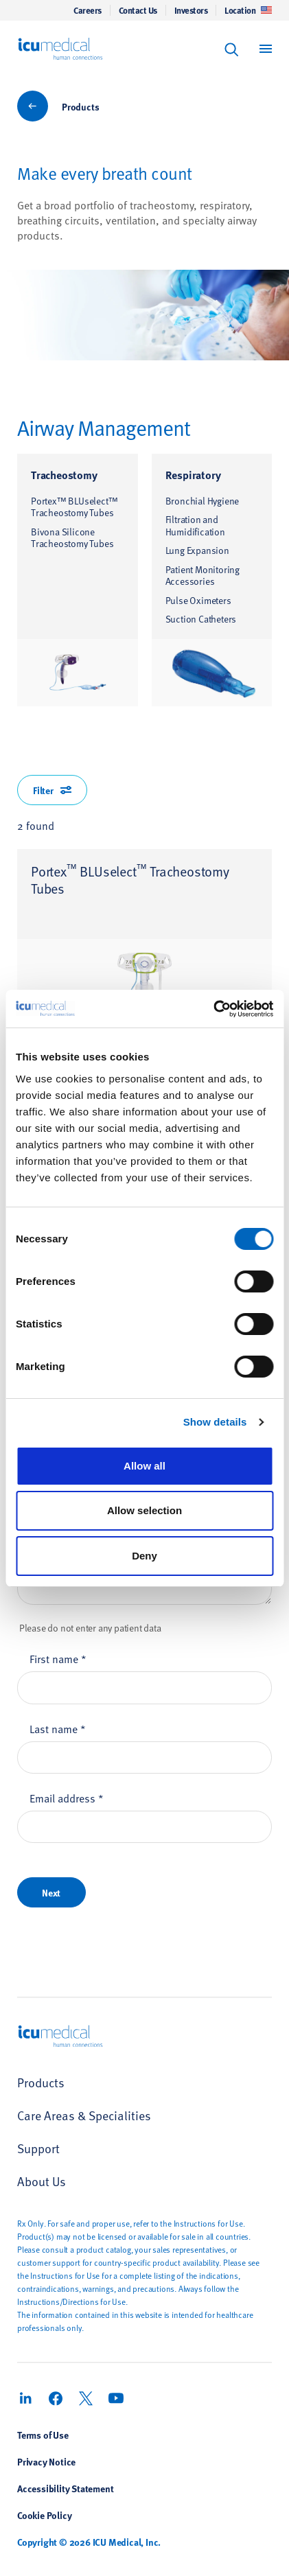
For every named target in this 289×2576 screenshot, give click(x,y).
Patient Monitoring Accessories (202, 575)
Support (38, 2148)
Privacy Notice (46, 2461)
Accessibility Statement (65, 2488)
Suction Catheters (201, 618)
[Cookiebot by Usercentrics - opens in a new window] (213, 1009)
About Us (41, 2181)
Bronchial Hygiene (202, 500)
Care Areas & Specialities (84, 2115)
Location (248, 10)
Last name (58, 1728)
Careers (87, 10)
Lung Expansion (197, 550)
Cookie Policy (44, 2515)
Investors (191, 10)
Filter (52, 790)
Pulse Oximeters (198, 600)
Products (80, 106)
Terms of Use (43, 2434)
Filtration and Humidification (195, 525)
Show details (215, 1422)
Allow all (144, 1466)
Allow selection (144, 1510)
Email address (67, 1797)
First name (58, 1658)
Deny (144, 1556)
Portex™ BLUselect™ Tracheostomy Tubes (74, 507)
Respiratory (193, 475)
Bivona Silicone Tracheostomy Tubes (72, 537)
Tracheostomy (64, 475)
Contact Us (138, 10)
